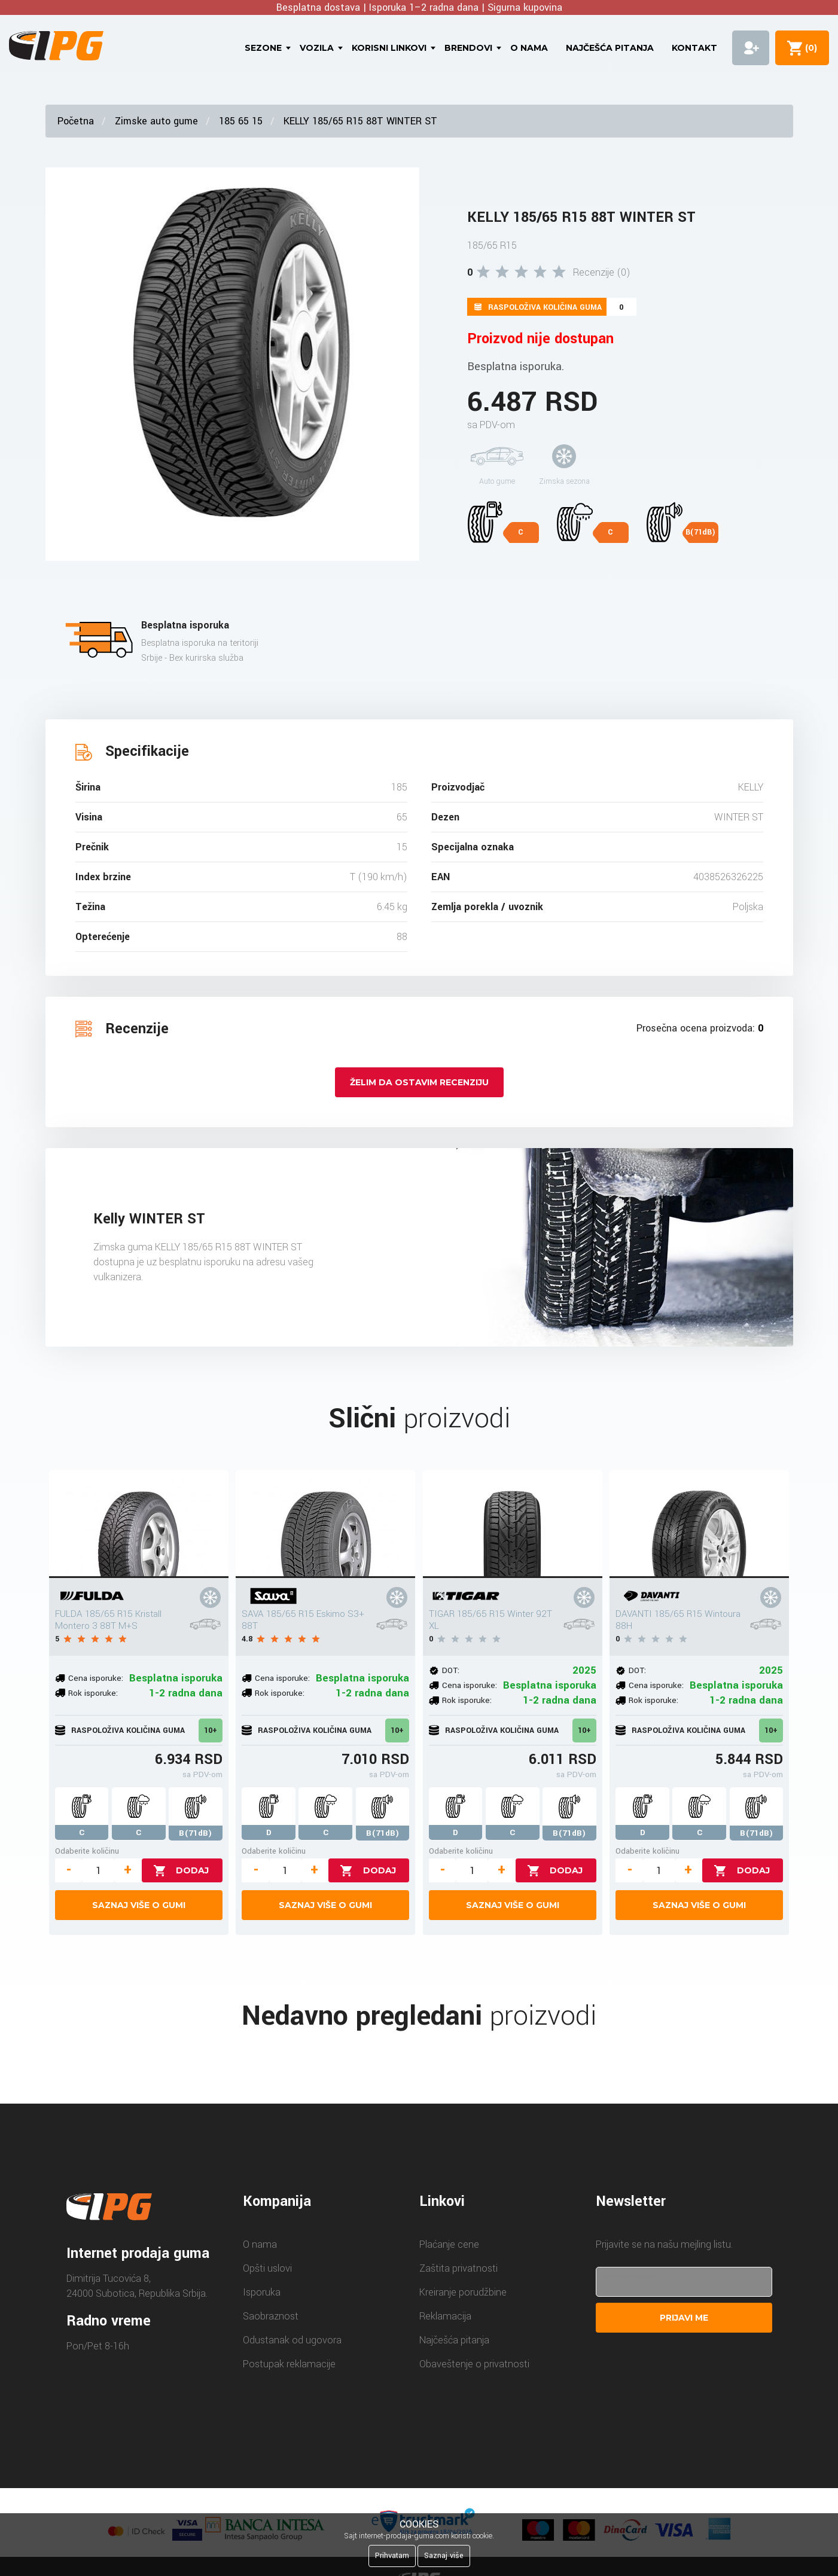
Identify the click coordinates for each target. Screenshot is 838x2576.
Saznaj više (444, 2555)
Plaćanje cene (449, 2244)
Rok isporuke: (93, 1693)
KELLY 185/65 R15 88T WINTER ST (360, 121)
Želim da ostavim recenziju (419, 1082)
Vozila (317, 47)
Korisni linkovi (389, 47)
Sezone (263, 47)
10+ (210, 1730)
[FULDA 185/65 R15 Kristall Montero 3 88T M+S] (138, 1524)
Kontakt (694, 47)
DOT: (450, 1670)
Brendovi (468, 47)
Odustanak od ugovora (292, 2340)
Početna (75, 121)
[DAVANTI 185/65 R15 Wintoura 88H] (699, 1524)
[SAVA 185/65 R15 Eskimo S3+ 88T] (325, 1524)
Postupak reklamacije (289, 2364)
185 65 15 (241, 121)
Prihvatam (392, 2555)
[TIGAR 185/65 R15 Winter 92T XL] (512, 1524)
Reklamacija (445, 2316)
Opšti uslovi (267, 2268)
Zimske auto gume (156, 121)
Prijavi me (684, 2317)
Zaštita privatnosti (458, 2268)
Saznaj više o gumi (138, 1905)
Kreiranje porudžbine (463, 2292)
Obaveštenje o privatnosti (474, 2364)
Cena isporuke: (95, 1678)
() (808, 47)
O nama (529, 47)
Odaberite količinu (87, 1851)
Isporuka (262, 2292)
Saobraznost (270, 2316)
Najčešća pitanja (610, 47)
